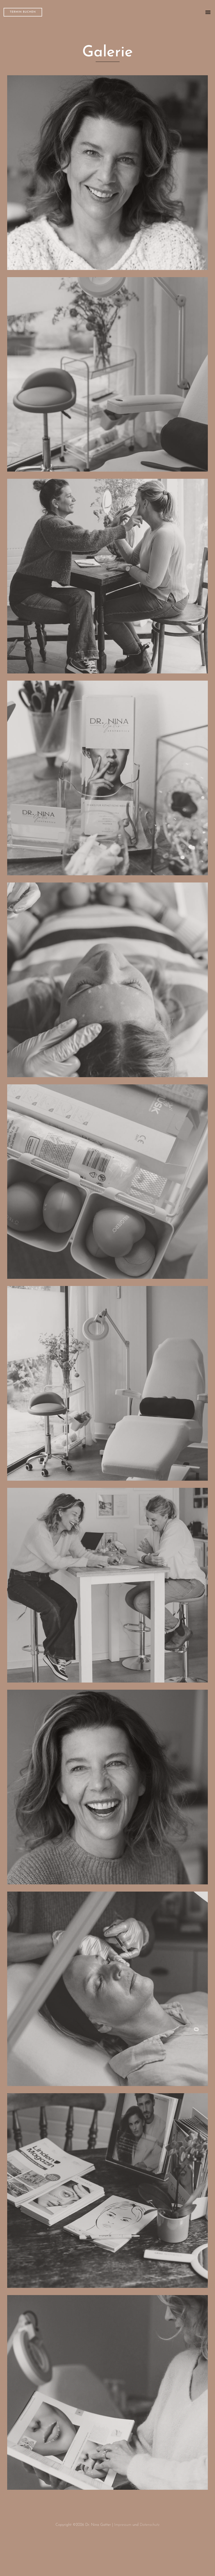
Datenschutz (150, 2525)
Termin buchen (23, 12)
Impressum (122, 2525)
